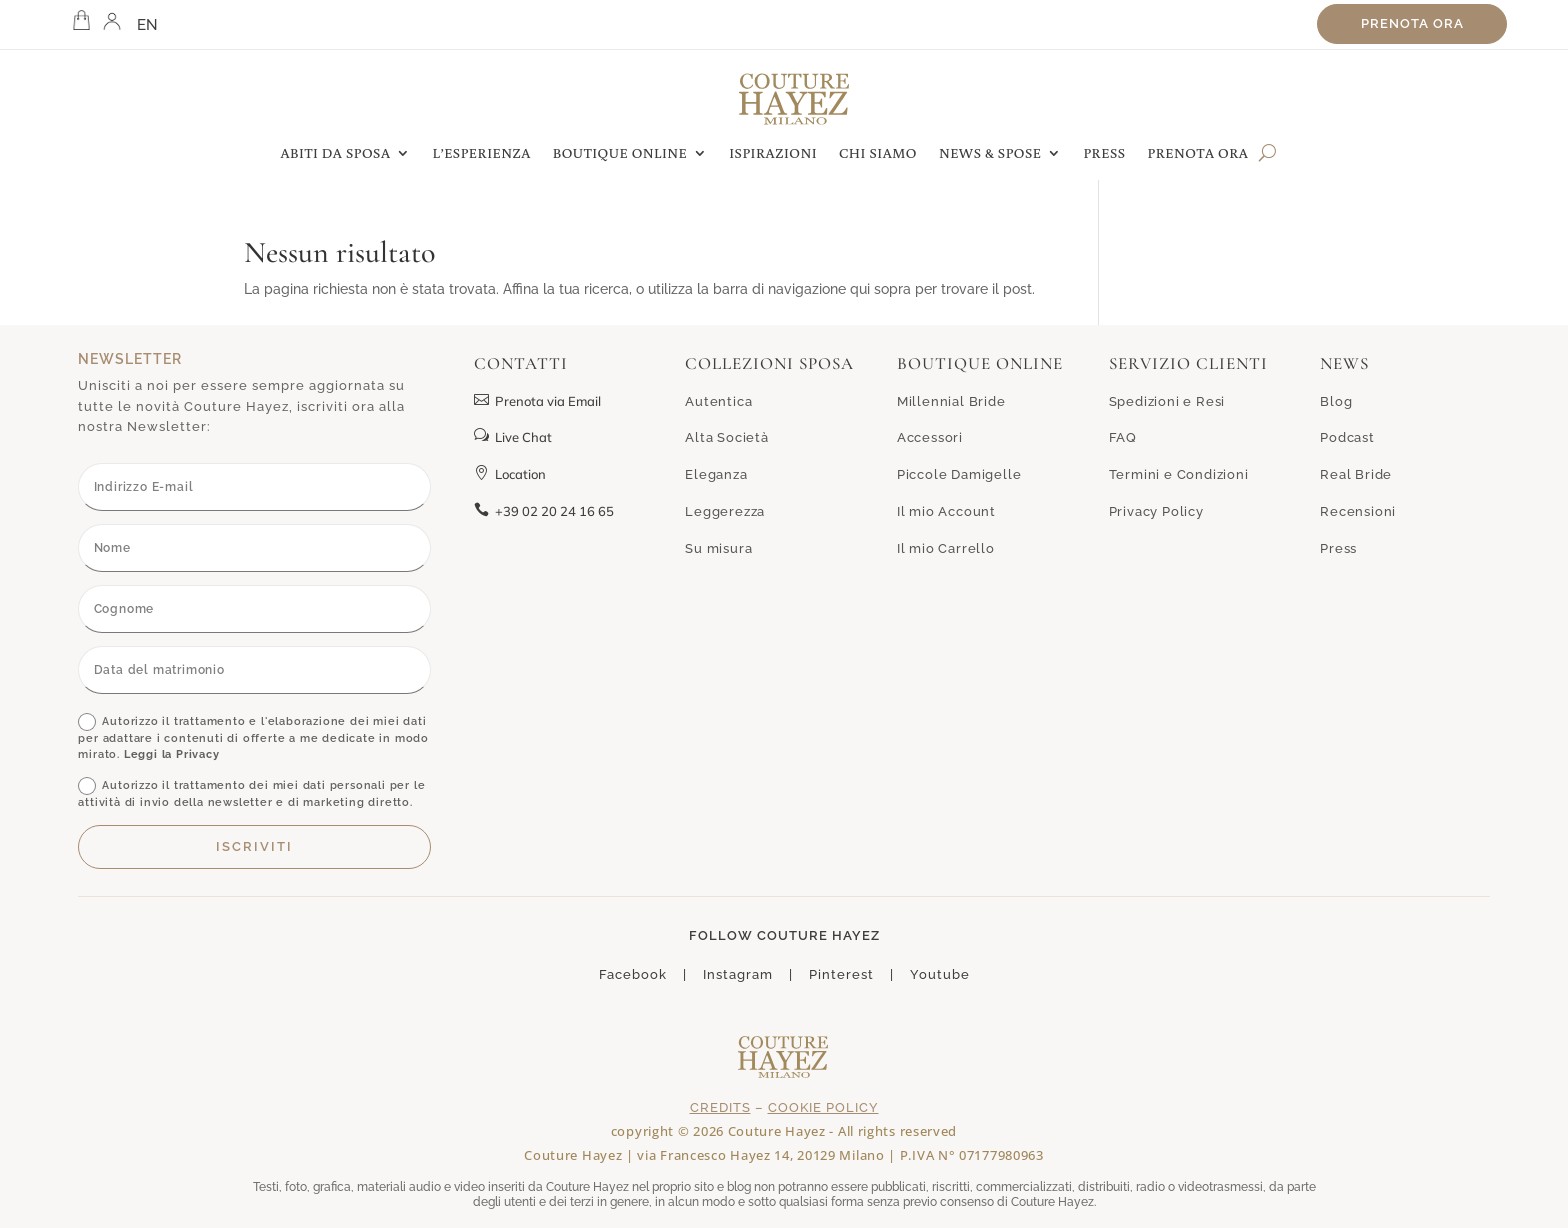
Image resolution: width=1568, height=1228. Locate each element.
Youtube (940, 974)
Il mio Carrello (946, 548)
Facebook (633, 974)
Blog (1336, 401)
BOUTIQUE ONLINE (620, 153)
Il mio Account (946, 511)
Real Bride (1356, 474)
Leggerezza (725, 511)
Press (1338, 548)
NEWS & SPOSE (990, 153)
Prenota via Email (537, 401)
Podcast (1347, 437)
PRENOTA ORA (1198, 153)
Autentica (718, 401)
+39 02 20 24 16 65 (544, 511)
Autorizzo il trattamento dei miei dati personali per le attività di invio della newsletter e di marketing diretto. (251, 793)
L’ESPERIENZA (482, 153)
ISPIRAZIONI (773, 153)
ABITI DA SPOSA (336, 153)
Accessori (930, 437)
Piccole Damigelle (959, 474)
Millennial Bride (951, 401)
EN (148, 25)
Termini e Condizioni (1179, 474)
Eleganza (716, 474)
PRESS (1104, 153)
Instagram (738, 974)
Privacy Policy (1156, 511)
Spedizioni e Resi (1167, 401)
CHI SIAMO (878, 153)
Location (510, 474)
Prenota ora (1412, 23)
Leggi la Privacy (172, 754)
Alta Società (727, 437)
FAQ (1123, 437)
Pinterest (841, 974)
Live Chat (513, 437)
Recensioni (1358, 511)
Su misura (718, 548)
